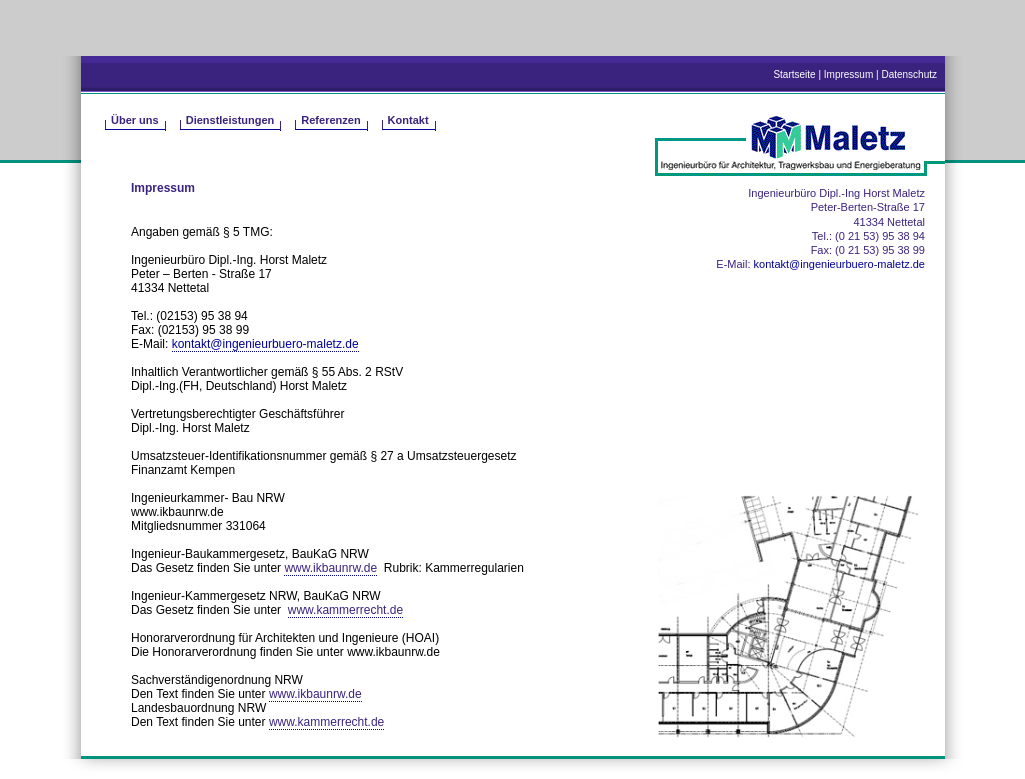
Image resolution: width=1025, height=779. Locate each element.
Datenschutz (909, 74)
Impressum (848, 74)
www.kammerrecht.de (345, 610)
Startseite (794, 74)
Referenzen (330, 120)
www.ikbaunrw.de (330, 568)
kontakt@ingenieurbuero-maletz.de (265, 344)
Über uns (135, 120)
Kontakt (408, 120)
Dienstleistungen (230, 120)
